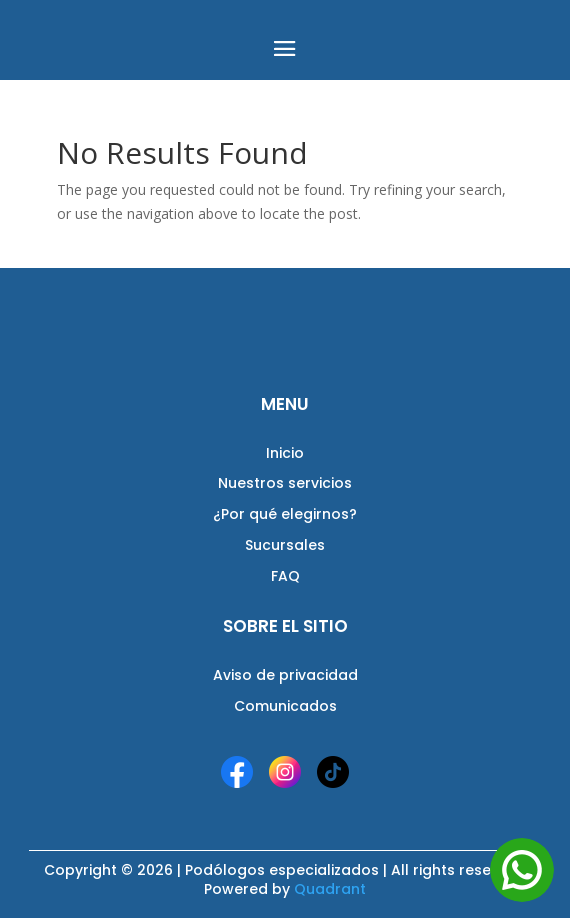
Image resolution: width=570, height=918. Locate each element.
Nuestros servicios (285, 483)
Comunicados (285, 706)
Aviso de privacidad (285, 675)
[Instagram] (285, 772)
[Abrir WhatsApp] (522, 870)
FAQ (285, 576)
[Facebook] (237, 772)
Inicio (285, 453)
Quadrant (330, 889)
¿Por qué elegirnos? (285, 514)
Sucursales (285, 545)
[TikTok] (333, 772)
